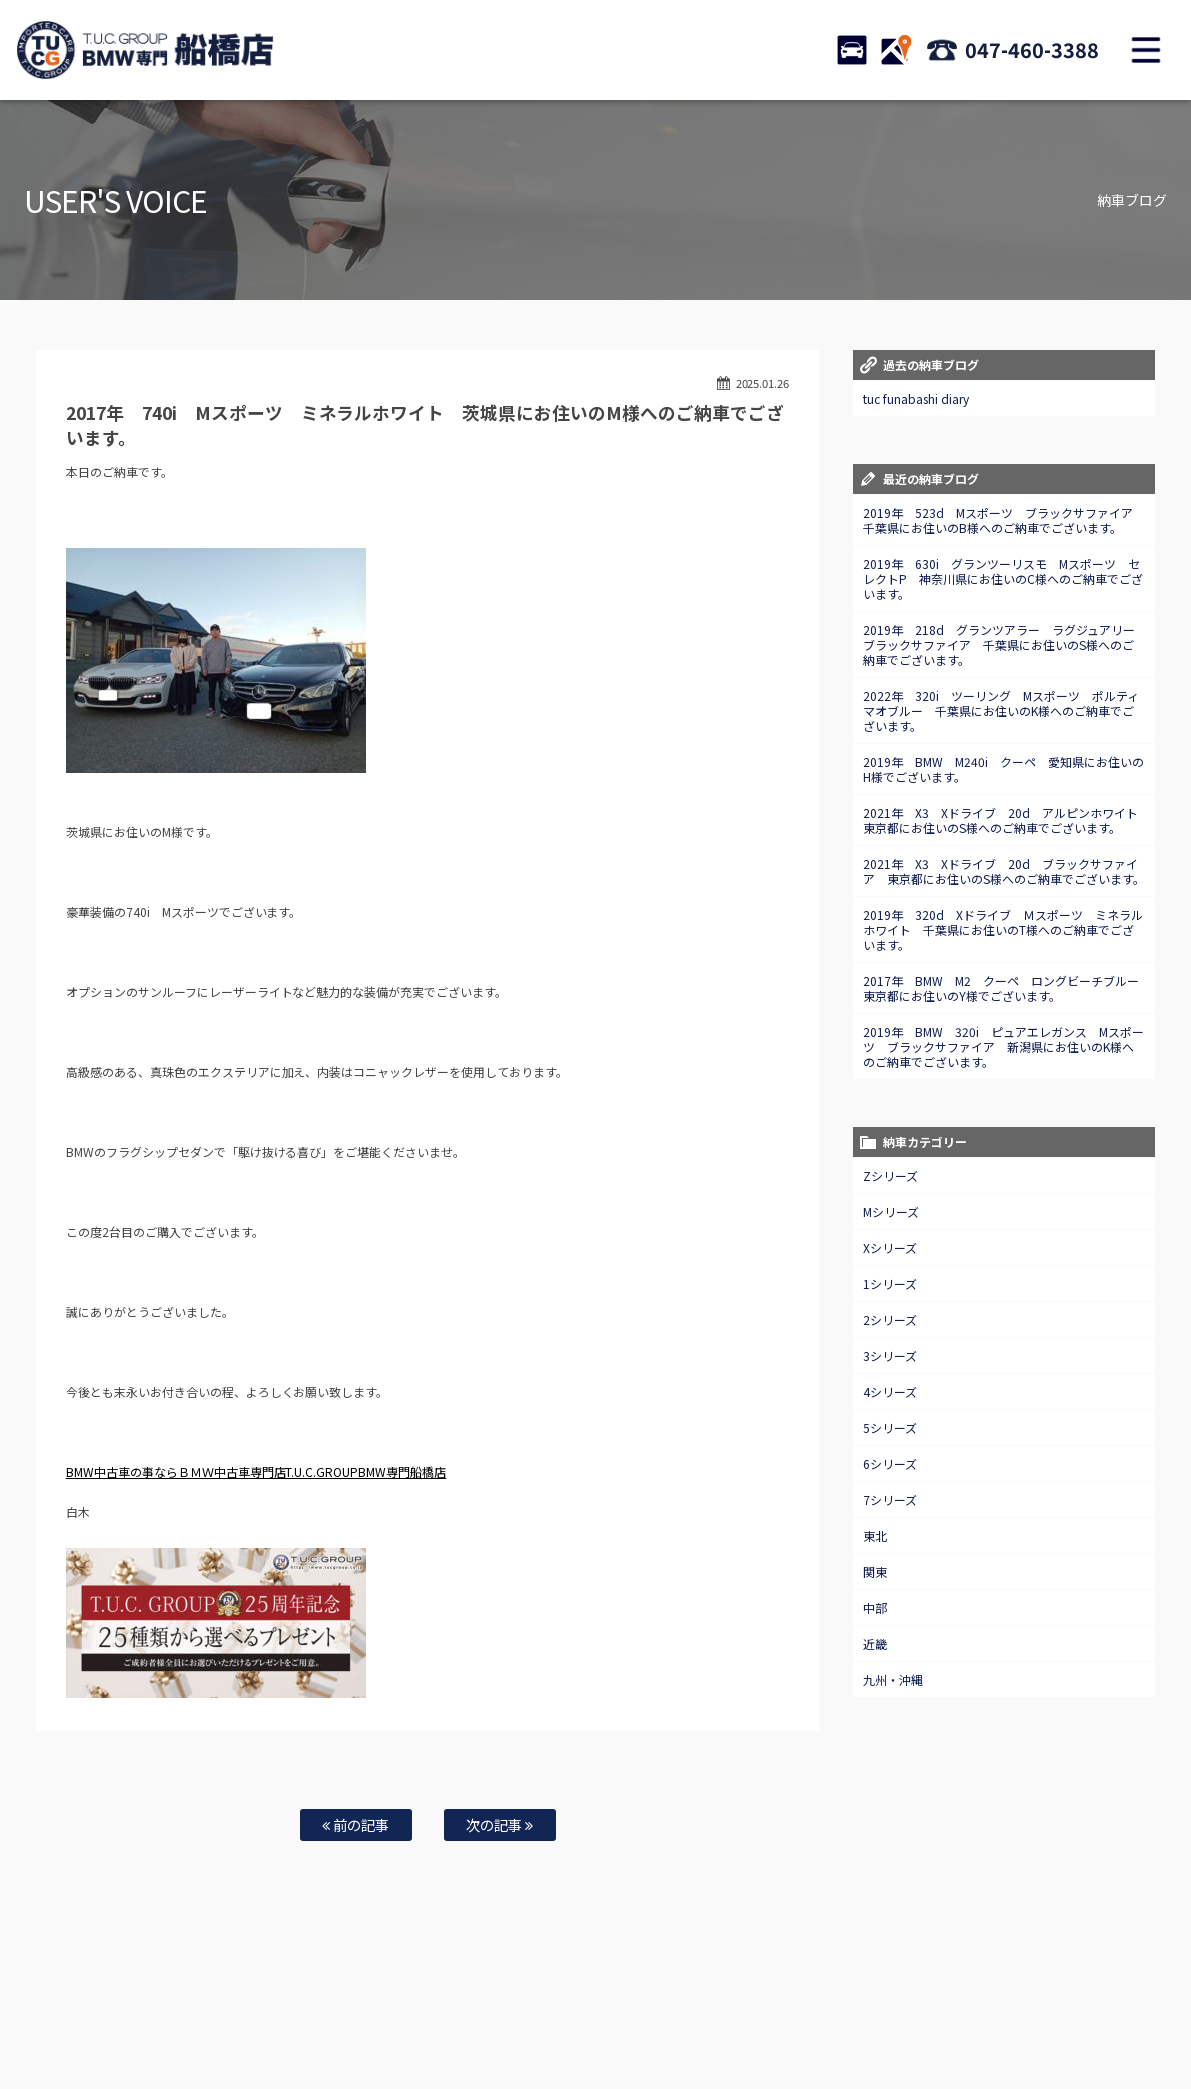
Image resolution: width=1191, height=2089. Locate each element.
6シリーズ (890, 1463)
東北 (875, 1535)
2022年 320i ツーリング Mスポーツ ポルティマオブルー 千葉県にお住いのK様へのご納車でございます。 (1001, 710)
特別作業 (546, 2010)
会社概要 (847, 2010)
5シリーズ (890, 1427)
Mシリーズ (891, 1211)
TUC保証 (222, 2010)
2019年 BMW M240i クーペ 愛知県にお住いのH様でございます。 (1003, 769)
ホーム (70, 2010)
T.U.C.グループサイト (595, 2030)
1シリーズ (890, 1283)
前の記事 (355, 1824)
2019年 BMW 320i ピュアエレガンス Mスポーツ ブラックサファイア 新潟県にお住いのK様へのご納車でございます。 (1003, 1046)
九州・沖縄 (893, 1679)
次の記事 (499, 1824)
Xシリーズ (890, 1247)
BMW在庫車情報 (144, 2010)
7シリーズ (890, 1499)
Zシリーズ (890, 1175)
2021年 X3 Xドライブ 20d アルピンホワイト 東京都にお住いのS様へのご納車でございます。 (1006, 820)
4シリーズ (890, 1391)
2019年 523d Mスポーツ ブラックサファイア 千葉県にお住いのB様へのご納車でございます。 (1004, 520)
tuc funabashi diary (916, 398)
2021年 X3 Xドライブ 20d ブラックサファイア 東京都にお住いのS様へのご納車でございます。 (1004, 871)
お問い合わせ (619, 2010)
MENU (1146, 50)
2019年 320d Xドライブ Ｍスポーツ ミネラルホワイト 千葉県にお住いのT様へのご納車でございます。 (1003, 929)
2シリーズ (890, 1319)
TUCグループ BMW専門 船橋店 (145, 50)
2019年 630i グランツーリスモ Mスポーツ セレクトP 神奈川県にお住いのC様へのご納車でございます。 (1003, 578)
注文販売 (284, 2010)
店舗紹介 (691, 2010)
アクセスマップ (769, 2010)
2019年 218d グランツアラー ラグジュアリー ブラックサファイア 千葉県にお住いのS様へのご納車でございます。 (1005, 644)
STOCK (852, 50)
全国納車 (347, 2010)
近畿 (875, 1643)
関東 (875, 1571)
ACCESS (896, 50)
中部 (875, 1607)
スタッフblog (1043, 2010)
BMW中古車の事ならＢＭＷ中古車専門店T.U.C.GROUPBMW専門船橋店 (256, 1471)
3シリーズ (890, 1355)
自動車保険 (478, 2010)
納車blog (1116, 2010)
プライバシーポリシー (940, 2010)
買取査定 (410, 2010)
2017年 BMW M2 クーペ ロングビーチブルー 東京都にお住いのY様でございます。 (1007, 988)
